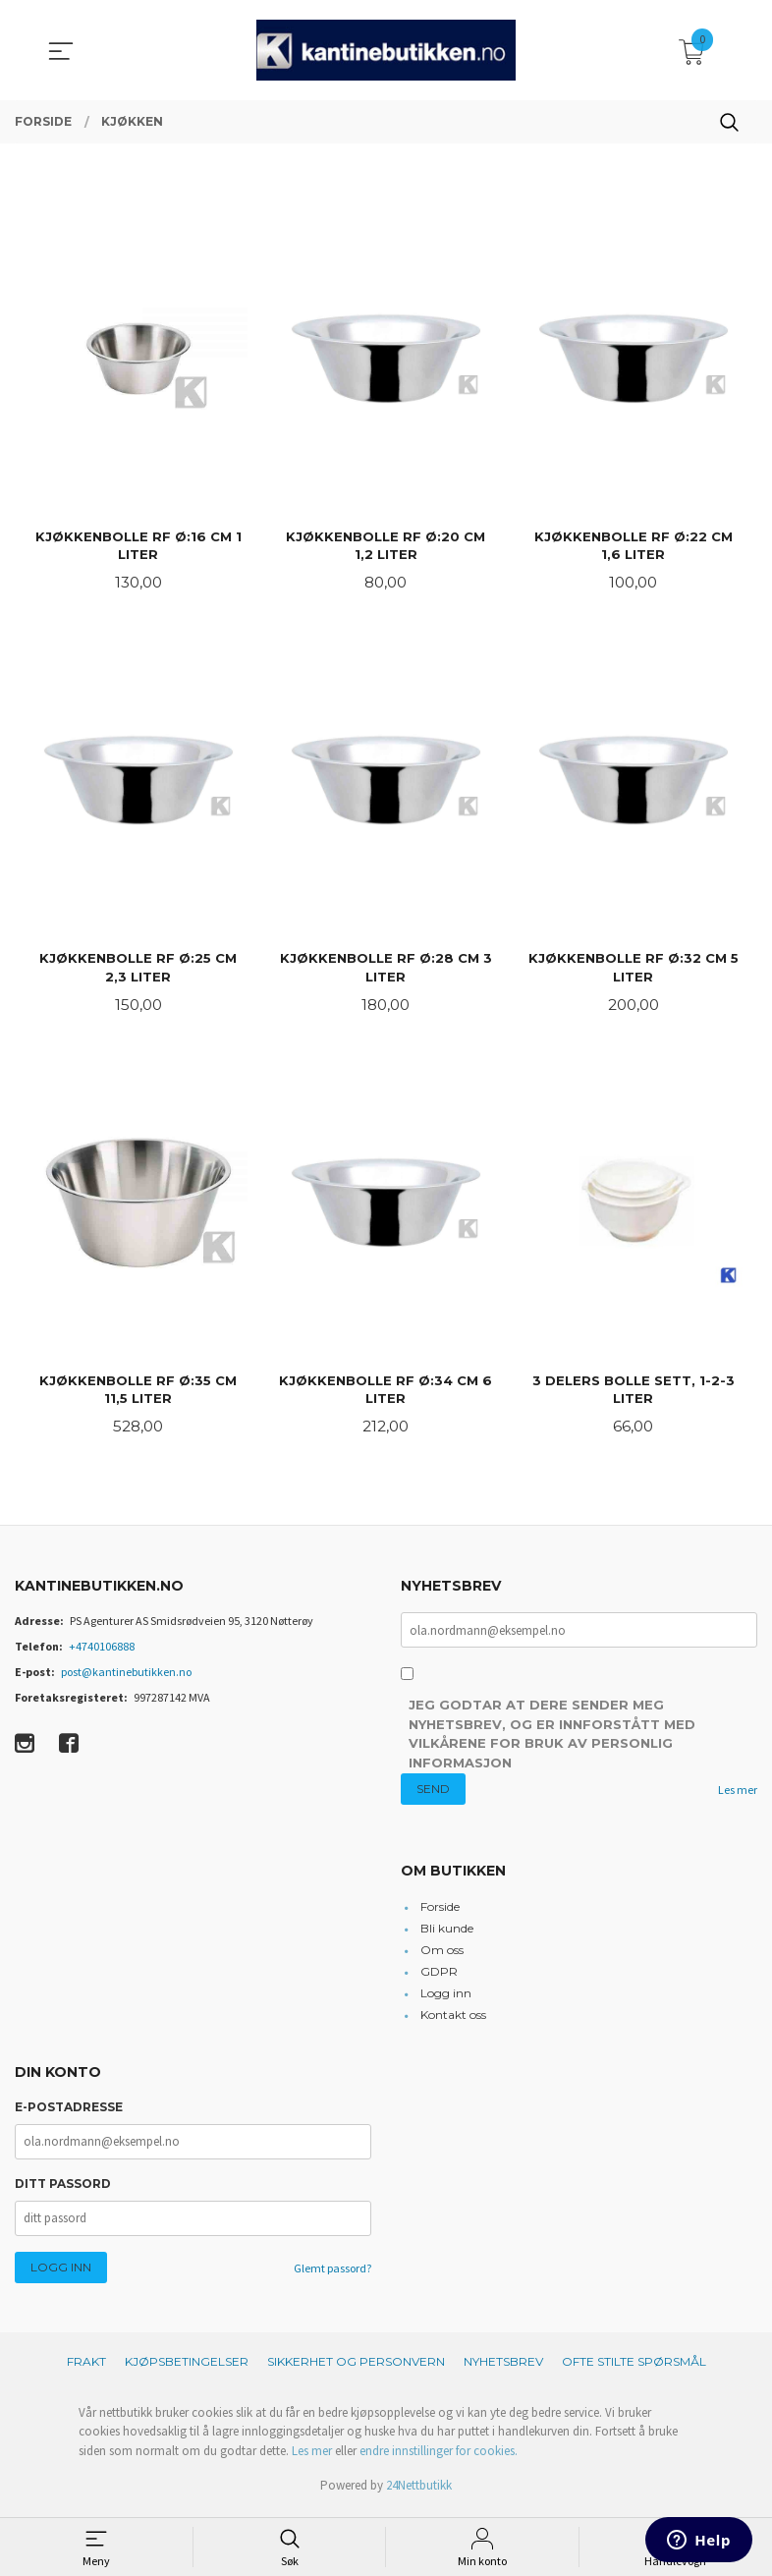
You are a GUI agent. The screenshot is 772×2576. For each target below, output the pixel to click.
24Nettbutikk (419, 2492)
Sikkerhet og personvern (356, 2367)
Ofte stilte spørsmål (634, 2367)
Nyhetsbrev (503, 2367)
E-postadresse (69, 2112)
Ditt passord (63, 2189)
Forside (440, 1913)
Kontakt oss (453, 2021)
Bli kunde (446, 1935)
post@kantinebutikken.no (126, 1677)
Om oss (442, 1956)
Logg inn (445, 1999)
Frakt (86, 2367)
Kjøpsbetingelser (186, 2367)
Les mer (737, 1795)
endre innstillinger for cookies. (438, 2456)
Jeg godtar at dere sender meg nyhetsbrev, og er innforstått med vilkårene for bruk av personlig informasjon (552, 1740)
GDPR (439, 1978)
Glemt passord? (332, 2274)
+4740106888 (102, 1652)
